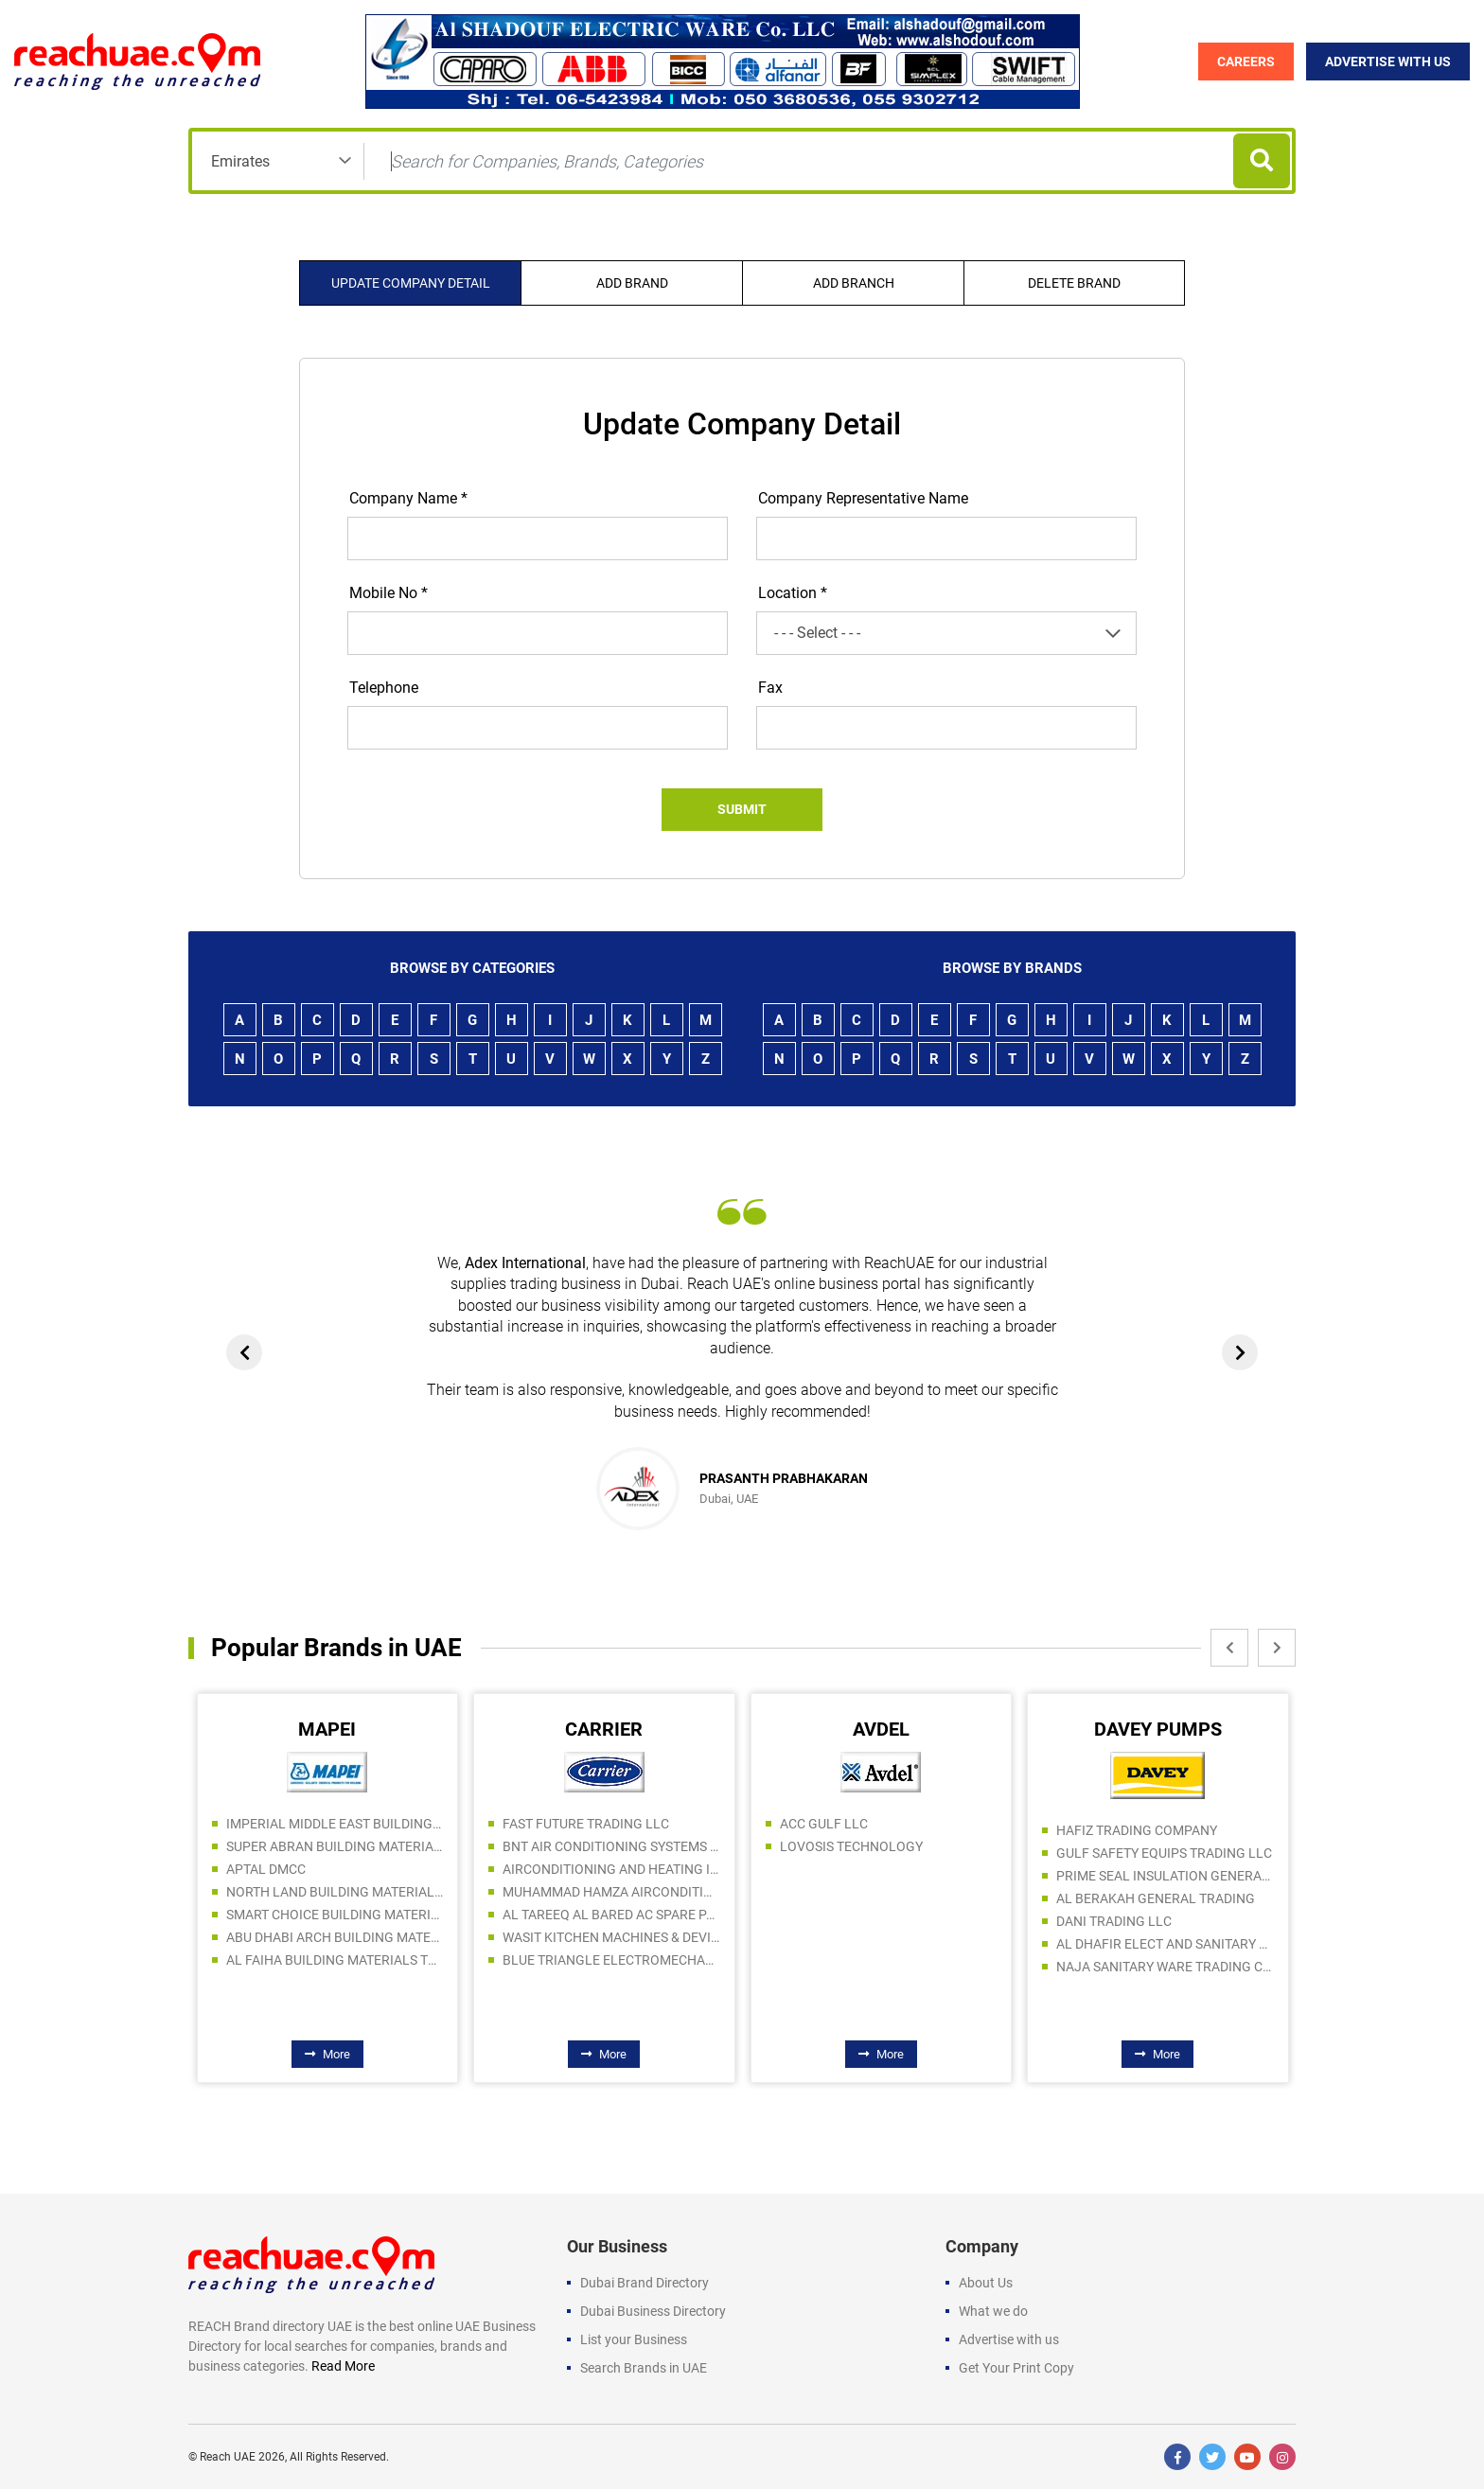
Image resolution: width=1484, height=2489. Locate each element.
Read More (343, 2366)
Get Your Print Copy (1016, 2367)
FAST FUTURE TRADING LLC (586, 1823)
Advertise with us (1009, 2339)
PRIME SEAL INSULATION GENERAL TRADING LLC (1165, 1875)
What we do (993, 2311)
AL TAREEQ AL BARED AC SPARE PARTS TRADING (611, 1914)
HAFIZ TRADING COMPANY (1136, 1830)
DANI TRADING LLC (1114, 1921)
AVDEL (881, 1729)
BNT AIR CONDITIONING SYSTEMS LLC (611, 1846)
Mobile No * (388, 593)
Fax (770, 688)
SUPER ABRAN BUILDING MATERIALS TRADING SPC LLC (335, 1846)
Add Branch (853, 283)
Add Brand (632, 283)
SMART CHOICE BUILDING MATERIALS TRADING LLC (335, 1914)
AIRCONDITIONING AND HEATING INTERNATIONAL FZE (611, 1869)
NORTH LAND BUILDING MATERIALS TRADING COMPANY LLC (335, 1891)
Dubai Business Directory (653, 2311)
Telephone (383, 688)
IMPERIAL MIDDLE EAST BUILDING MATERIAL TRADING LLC (335, 1823)
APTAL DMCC (266, 1869)
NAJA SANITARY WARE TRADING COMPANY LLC (1165, 1966)
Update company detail (410, 283)
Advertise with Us (1388, 61)
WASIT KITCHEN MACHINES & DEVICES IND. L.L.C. (611, 1937)
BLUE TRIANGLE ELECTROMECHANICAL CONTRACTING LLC (611, 1960)
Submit (742, 809)
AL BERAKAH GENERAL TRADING (1155, 1898)
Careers (1246, 61)
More (327, 2054)
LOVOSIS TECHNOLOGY (851, 1846)
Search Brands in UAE (643, 2367)
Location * (792, 593)
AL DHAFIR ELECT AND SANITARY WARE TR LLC (1165, 1943)
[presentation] (244, 1352)
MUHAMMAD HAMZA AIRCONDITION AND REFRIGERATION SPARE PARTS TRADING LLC (611, 1891)
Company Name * (408, 498)
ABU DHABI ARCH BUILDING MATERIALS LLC (335, 1937)
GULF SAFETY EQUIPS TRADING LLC (1164, 1853)
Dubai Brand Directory (644, 2282)
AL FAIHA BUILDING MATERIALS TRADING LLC (335, 1960)
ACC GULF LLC (824, 1823)
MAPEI (327, 1729)
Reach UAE (228, 2456)
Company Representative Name (863, 498)
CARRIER (604, 1729)
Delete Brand (1074, 283)
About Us (986, 2282)
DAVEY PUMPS (1158, 1729)
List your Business (633, 2339)
